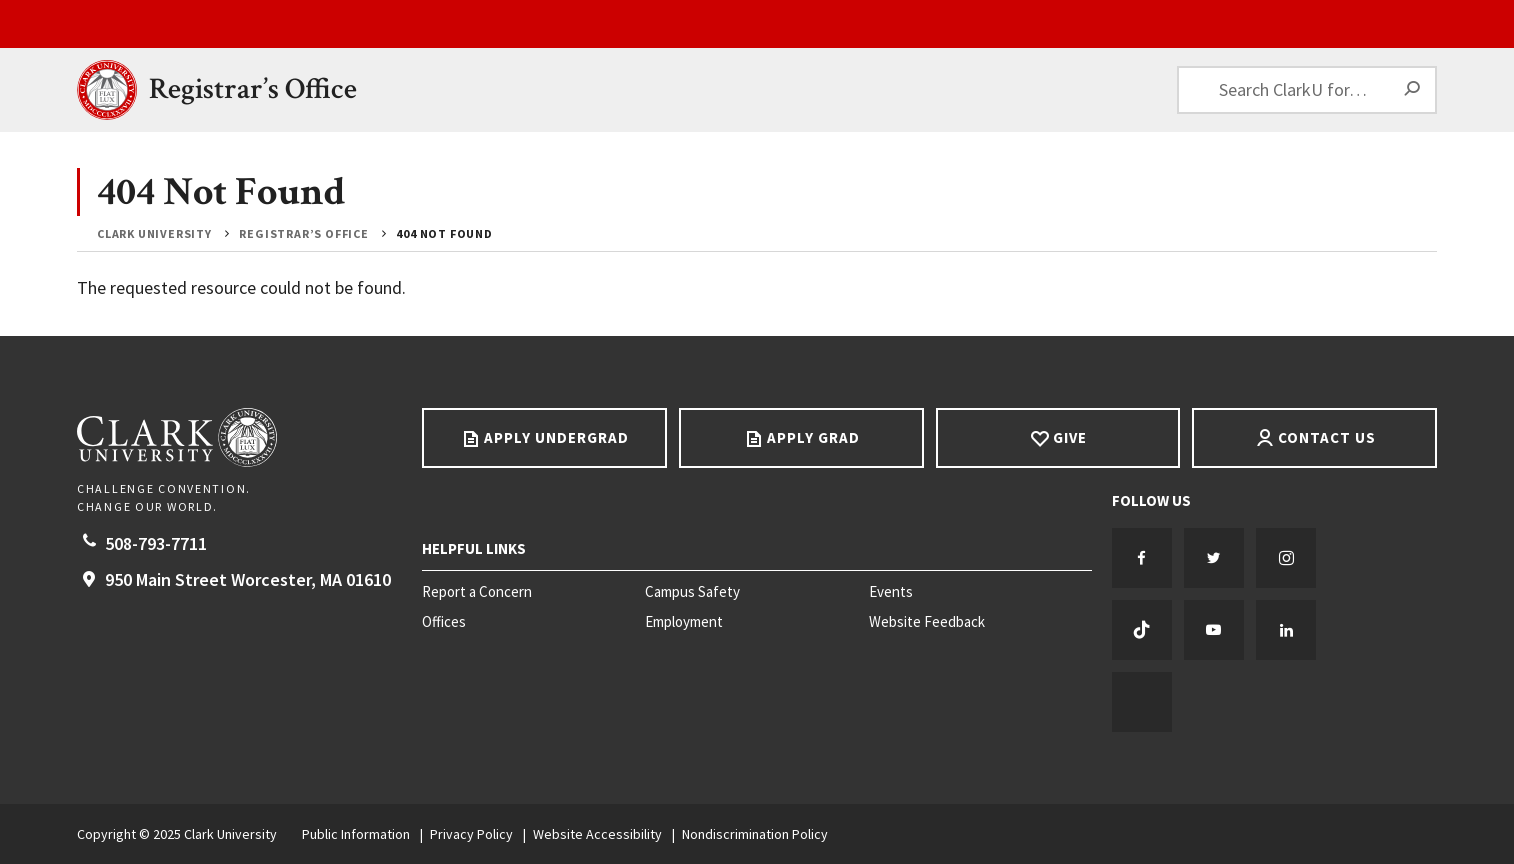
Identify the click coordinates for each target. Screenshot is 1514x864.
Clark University (154, 233)
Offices (444, 622)
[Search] (1413, 90)
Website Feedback (927, 622)
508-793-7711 (156, 543)
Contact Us (1327, 437)
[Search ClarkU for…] (1307, 90)
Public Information (356, 834)
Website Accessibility (597, 834)
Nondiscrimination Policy (755, 834)
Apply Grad (813, 437)
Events (891, 592)
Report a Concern (477, 592)
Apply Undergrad (556, 437)
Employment (684, 622)
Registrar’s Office (253, 89)
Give (1070, 437)
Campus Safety (692, 592)
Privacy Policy (471, 834)
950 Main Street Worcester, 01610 (248, 579)
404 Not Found (444, 233)
